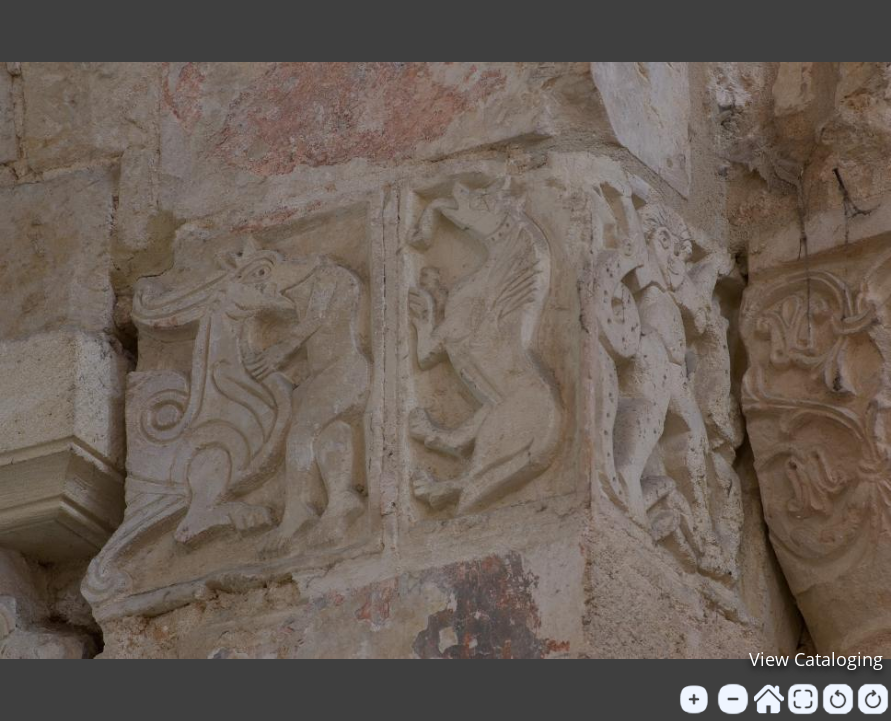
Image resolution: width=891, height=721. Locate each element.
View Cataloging (816, 659)
